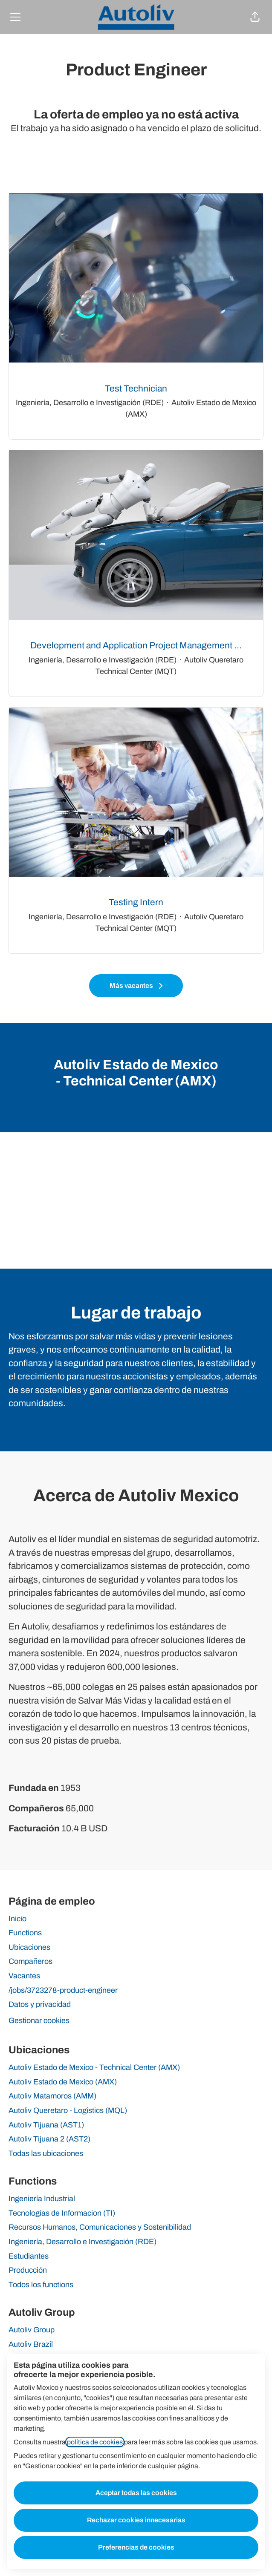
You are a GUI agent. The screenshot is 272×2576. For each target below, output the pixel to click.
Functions (25, 1932)
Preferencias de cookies (136, 2547)
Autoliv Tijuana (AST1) (46, 2125)
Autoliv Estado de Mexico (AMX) (63, 2082)
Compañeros (30, 1961)
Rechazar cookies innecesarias (136, 2520)
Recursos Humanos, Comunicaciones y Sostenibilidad (100, 2227)
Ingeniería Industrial (42, 2198)
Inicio (17, 1918)
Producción (28, 2270)
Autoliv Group (32, 2330)
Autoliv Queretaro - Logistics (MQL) (68, 2110)
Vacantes (24, 1976)
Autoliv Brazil (31, 2344)
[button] (255, 17)
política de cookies (95, 2442)
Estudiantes (29, 2256)
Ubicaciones (29, 1947)
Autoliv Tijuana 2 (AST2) (49, 2139)
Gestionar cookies (39, 2020)
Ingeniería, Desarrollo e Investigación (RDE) (82, 2241)
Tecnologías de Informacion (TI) (62, 2213)
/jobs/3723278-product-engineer (63, 1990)
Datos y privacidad (40, 2004)
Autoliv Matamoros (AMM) (52, 2096)
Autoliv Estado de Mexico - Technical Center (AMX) (94, 2067)
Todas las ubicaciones (46, 2153)
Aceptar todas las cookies (136, 2492)
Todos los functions (41, 2284)
